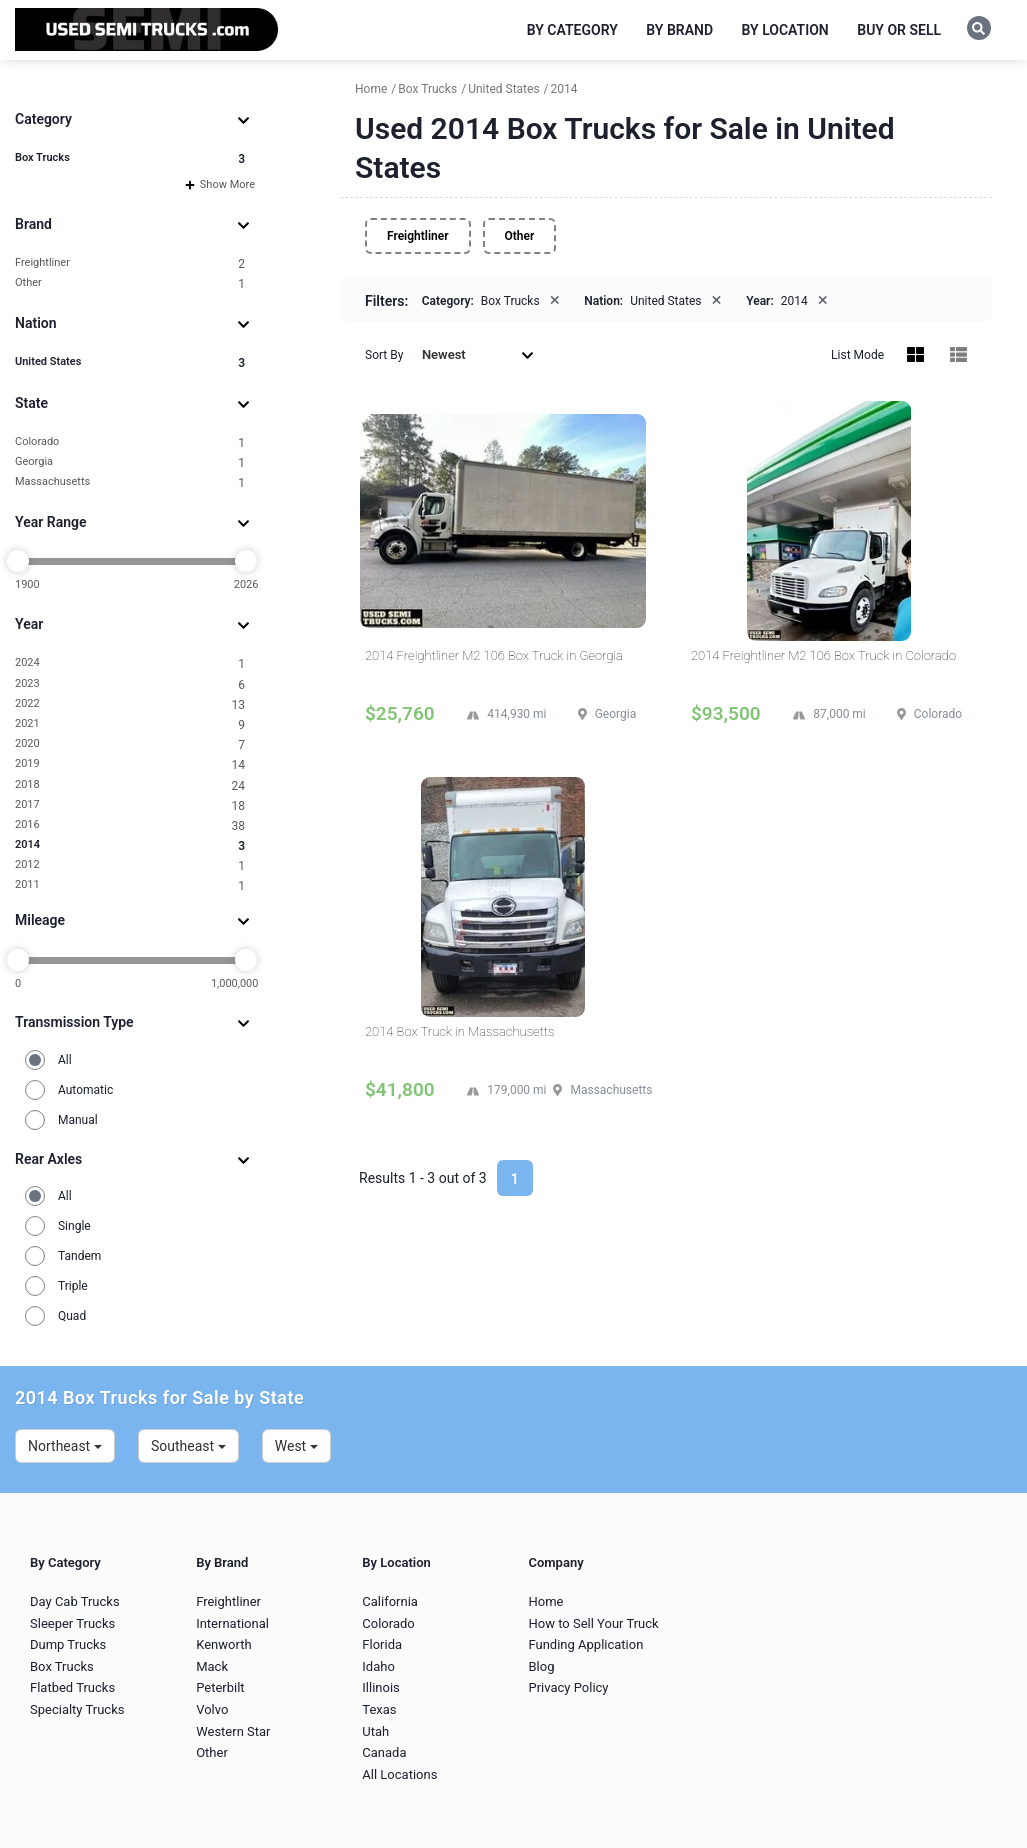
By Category (572, 30)
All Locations (399, 1774)
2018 (130, 785)
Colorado (130, 442)
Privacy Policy (568, 1687)
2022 (130, 704)
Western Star (233, 1731)
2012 (130, 865)
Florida (382, 1644)
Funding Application (585, 1644)
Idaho (378, 1666)
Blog (541, 1666)
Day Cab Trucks (75, 1601)
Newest (478, 354)
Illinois (380, 1687)
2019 (130, 764)
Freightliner (130, 263)
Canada (384, 1752)
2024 (130, 663)
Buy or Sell (899, 30)
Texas (379, 1709)
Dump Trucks (68, 1644)
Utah (375, 1731)
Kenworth (223, 1644)
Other (130, 283)
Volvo (212, 1709)
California (390, 1601)
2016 (130, 825)
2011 (130, 885)
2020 (130, 744)
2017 (130, 805)
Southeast (188, 1446)
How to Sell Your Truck (593, 1623)
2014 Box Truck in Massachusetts (459, 1031)
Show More (220, 184)
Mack (212, 1666)
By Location (785, 30)
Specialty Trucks (77, 1709)
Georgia (130, 462)
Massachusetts (130, 482)
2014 (130, 845)
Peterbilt (220, 1687)
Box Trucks (130, 158)
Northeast (65, 1446)
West (296, 1446)
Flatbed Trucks (72, 1687)
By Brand (679, 30)
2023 (130, 684)
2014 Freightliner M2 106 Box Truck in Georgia (494, 655)
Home (545, 1601)
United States (130, 362)
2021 (130, 724)
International (232, 1623)
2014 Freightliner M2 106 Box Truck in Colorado (823, 655)
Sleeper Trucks (72, 1623)
